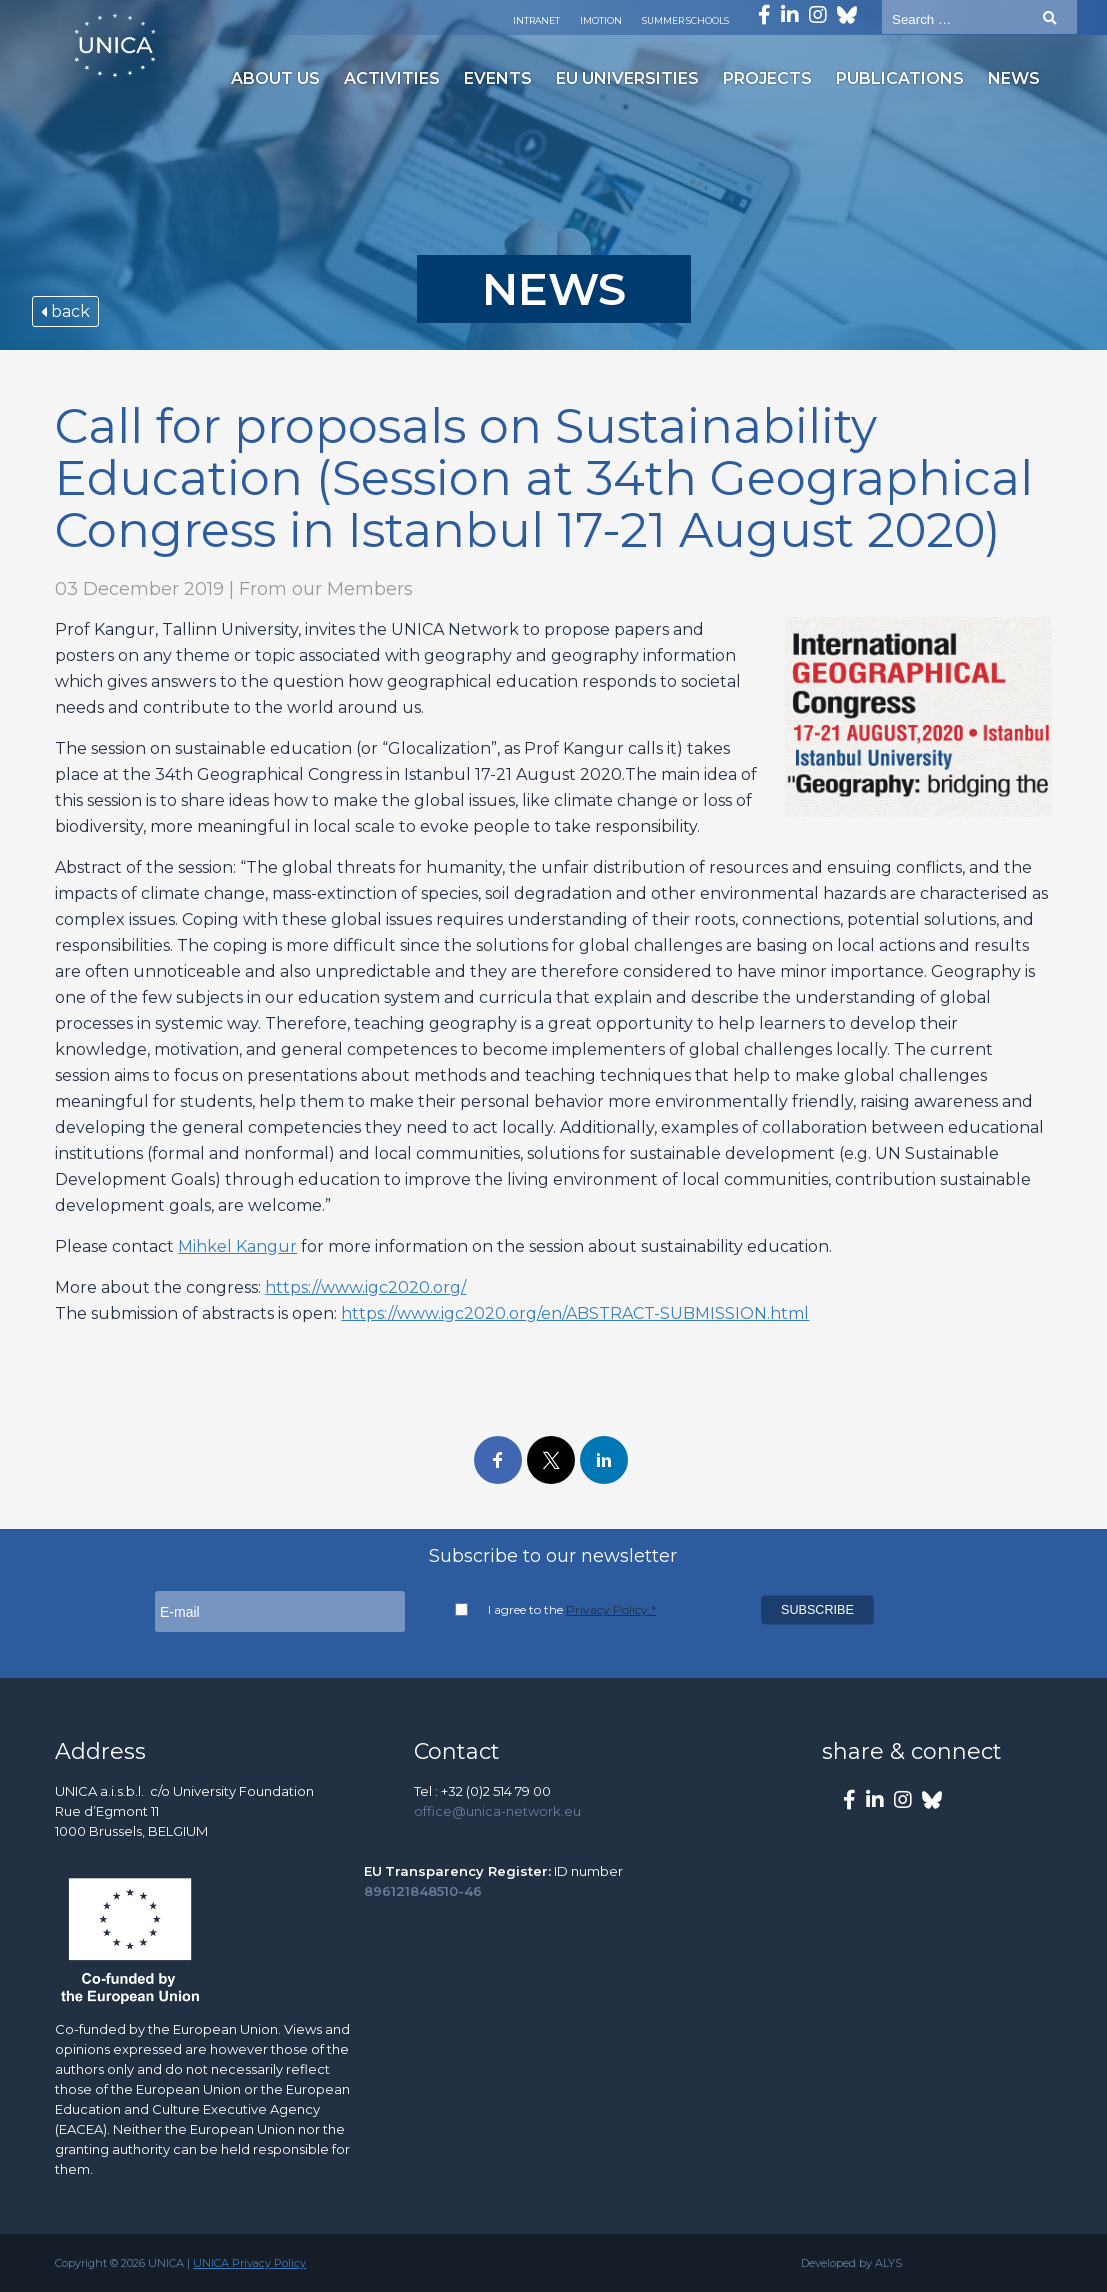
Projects (767, 78)
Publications (900, 78)
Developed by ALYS (851, 2263)
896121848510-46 (423, 1891)
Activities (392, 78)
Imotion (601, 20)
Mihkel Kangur (237, 1246)
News (1014, 78)
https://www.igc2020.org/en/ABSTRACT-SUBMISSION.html (575, 1313)
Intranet (536, 20)
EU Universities (627, 78)
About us (275, 78)
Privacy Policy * (611, 1609)
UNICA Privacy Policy (249, 2263)
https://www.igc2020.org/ (365, 1287)
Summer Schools (685, 20)
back (65, 311)
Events (498, 78)
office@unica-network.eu (497, 1811)
